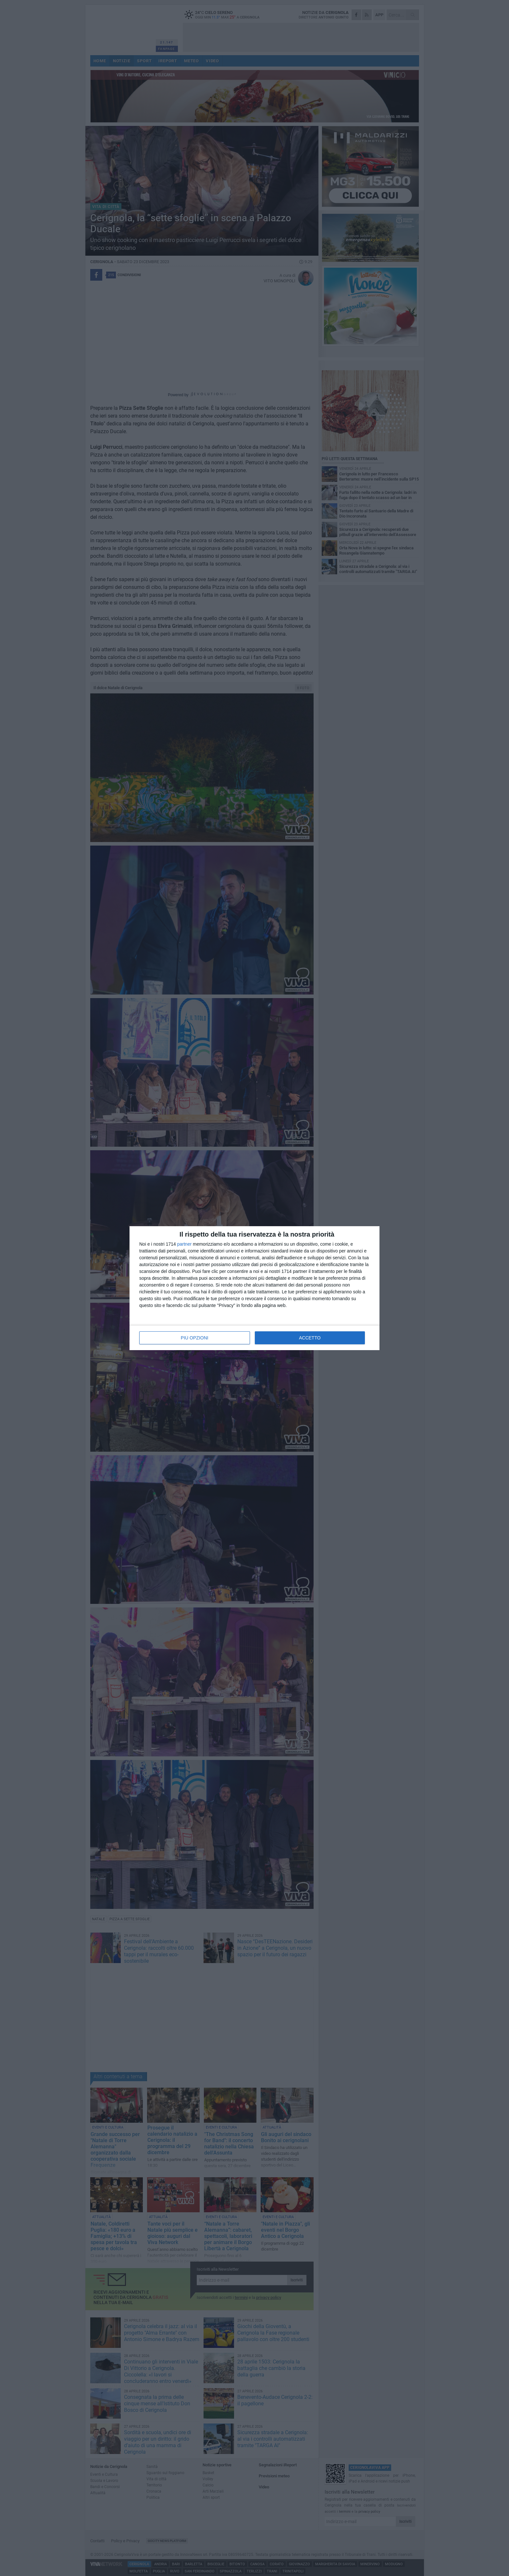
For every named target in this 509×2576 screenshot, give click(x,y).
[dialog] (254, 1288)
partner (184, 1244)
